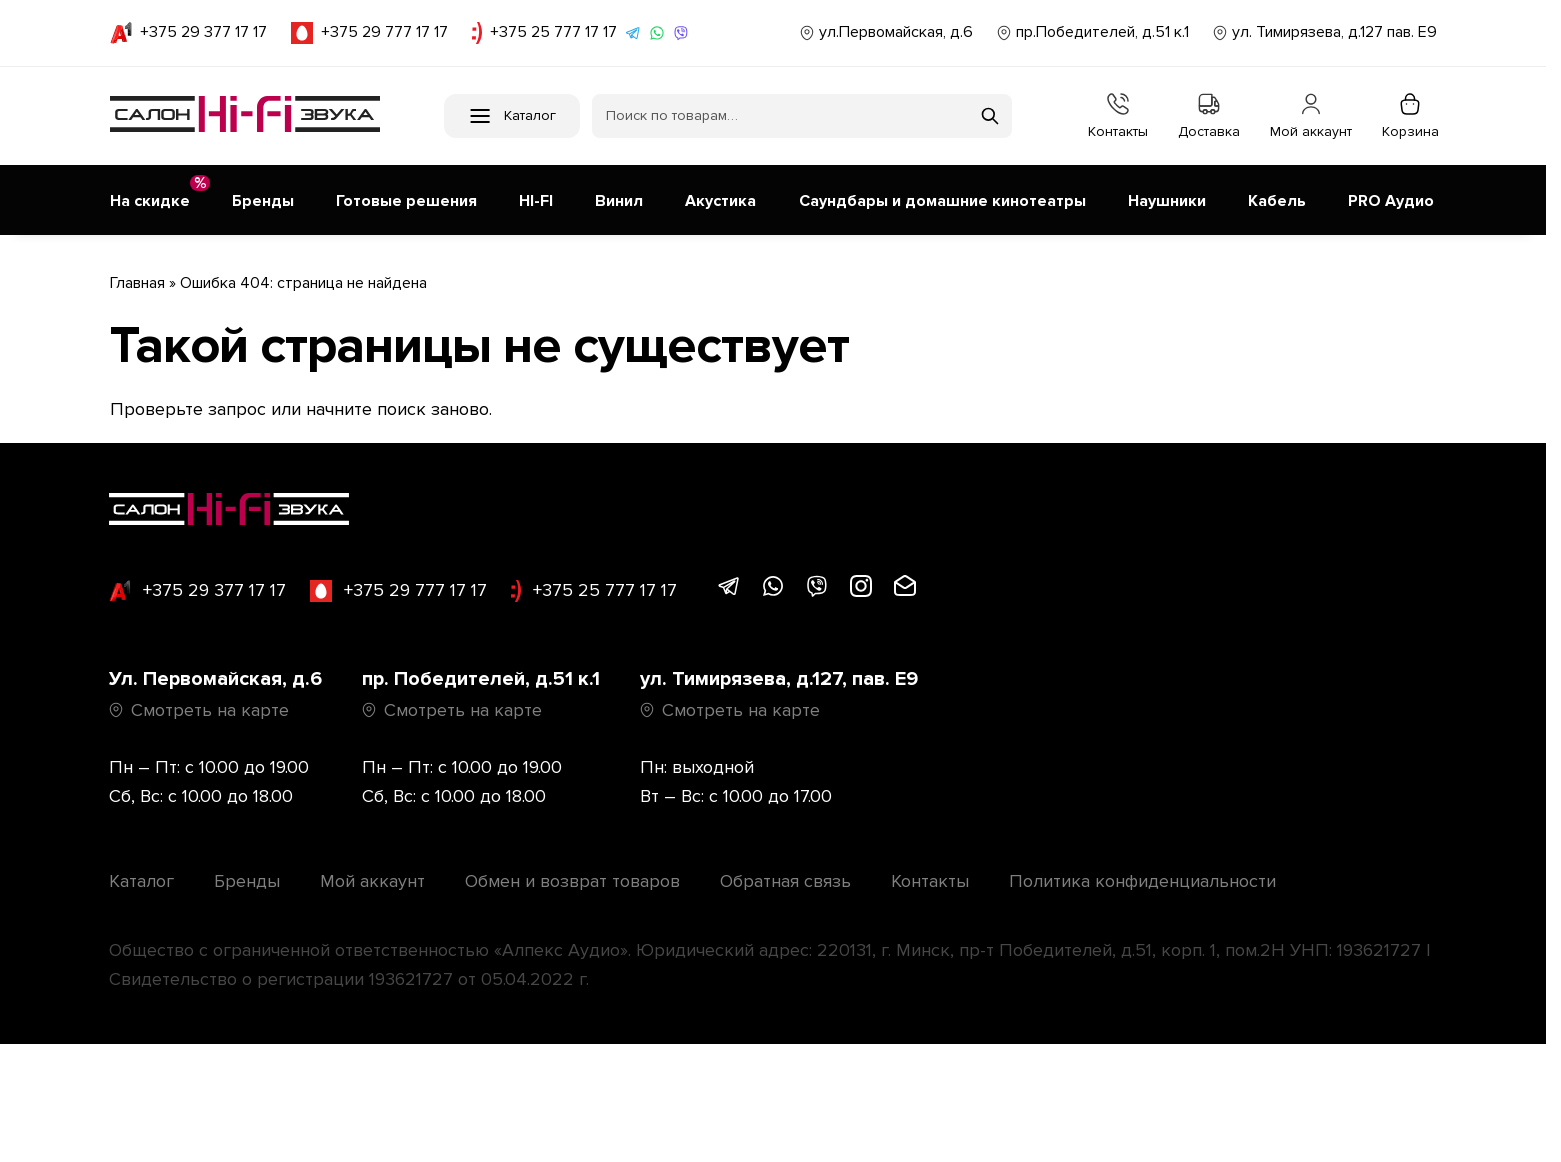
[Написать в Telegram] (633, 33)
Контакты (1118, 116)
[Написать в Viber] (681, 33)
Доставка (1209, 116)
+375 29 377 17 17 (188, 33)
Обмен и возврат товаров (572, 872)
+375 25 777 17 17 (544, 33)
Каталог (141, 872)
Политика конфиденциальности (1142, 872)
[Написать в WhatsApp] (657, 33)
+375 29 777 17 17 (369, 33)
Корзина (1410, 116)
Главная (137, 274)
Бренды (247, 872)
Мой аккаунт (1311, 116)
